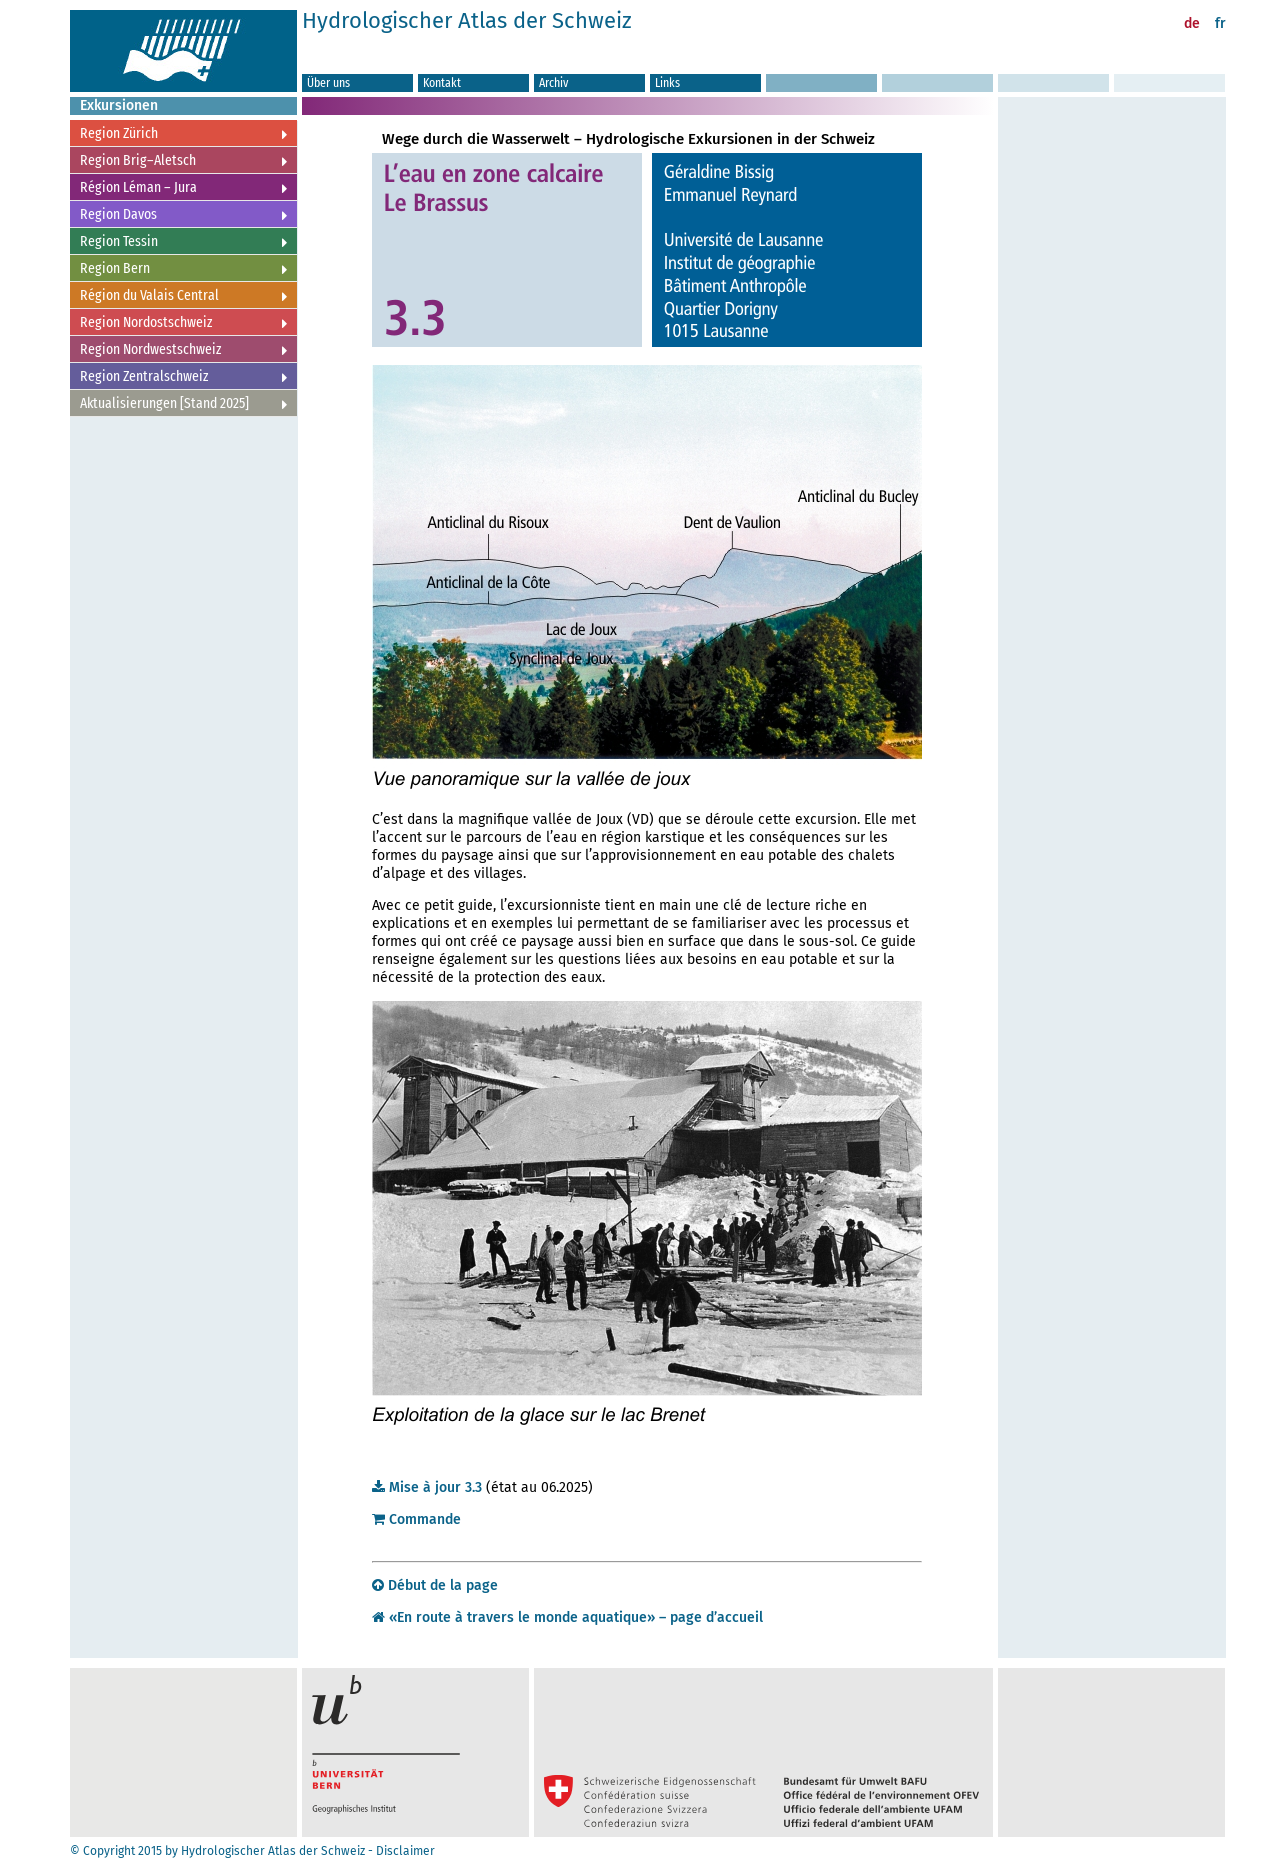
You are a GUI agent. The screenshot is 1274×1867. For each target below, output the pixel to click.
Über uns (328, 82)
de (1192, 23)
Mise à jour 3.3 (427, 1487)
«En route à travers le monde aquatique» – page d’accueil (567, 1617)
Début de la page (435, 1585)
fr (1220, 23)
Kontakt (442, 82)
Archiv (553, 82)
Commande (416, 1519)
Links (667, 82)
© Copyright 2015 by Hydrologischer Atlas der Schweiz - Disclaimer (252, 1851)
